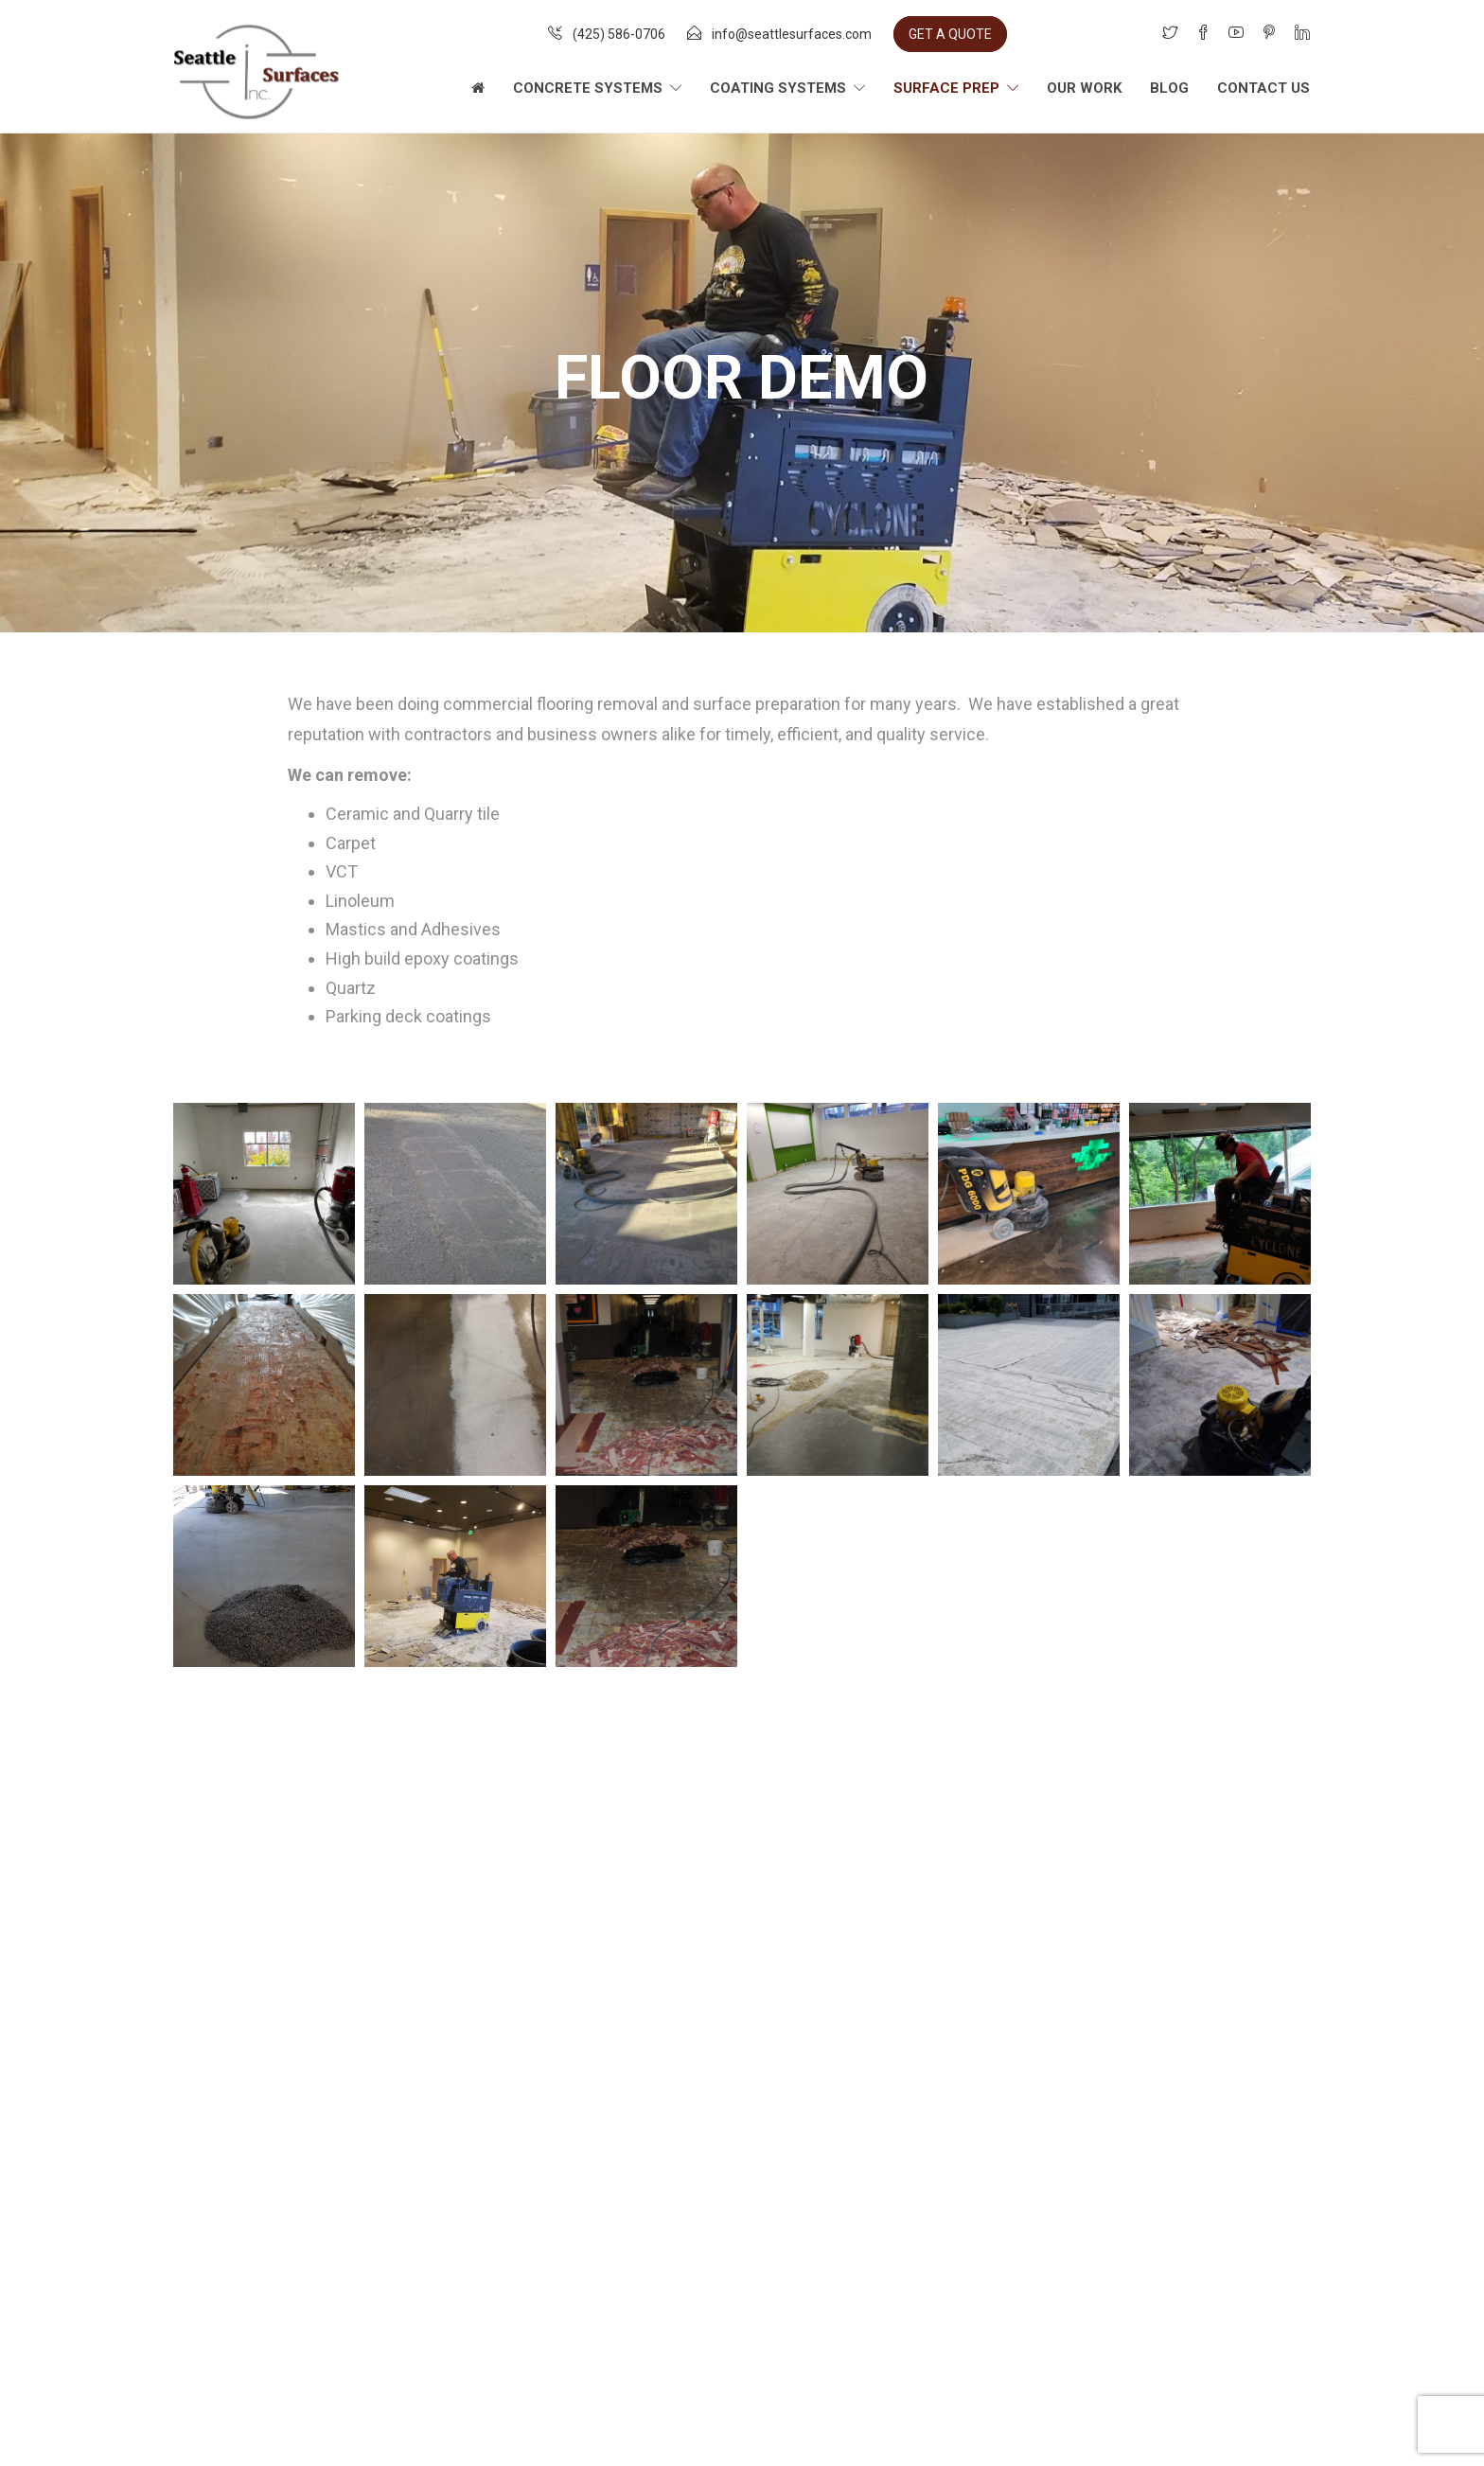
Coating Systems (778, 88)
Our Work (1084, 88)
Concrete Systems (587, 88)
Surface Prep (946, 88)
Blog (1169, 88)
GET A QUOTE (950, 34)
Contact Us (1263, 88)
